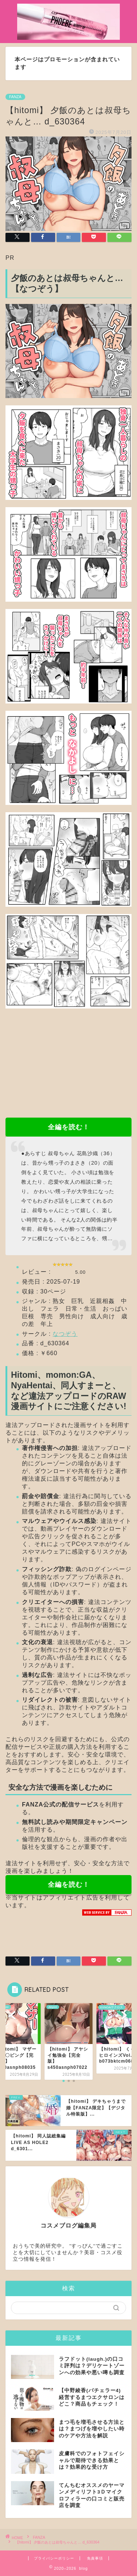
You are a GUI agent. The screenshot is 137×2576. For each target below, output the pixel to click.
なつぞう (65, 1334)
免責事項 (95, 2558)
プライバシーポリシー (54, 2558)
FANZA (15, 97)
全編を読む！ (69, 1127)
